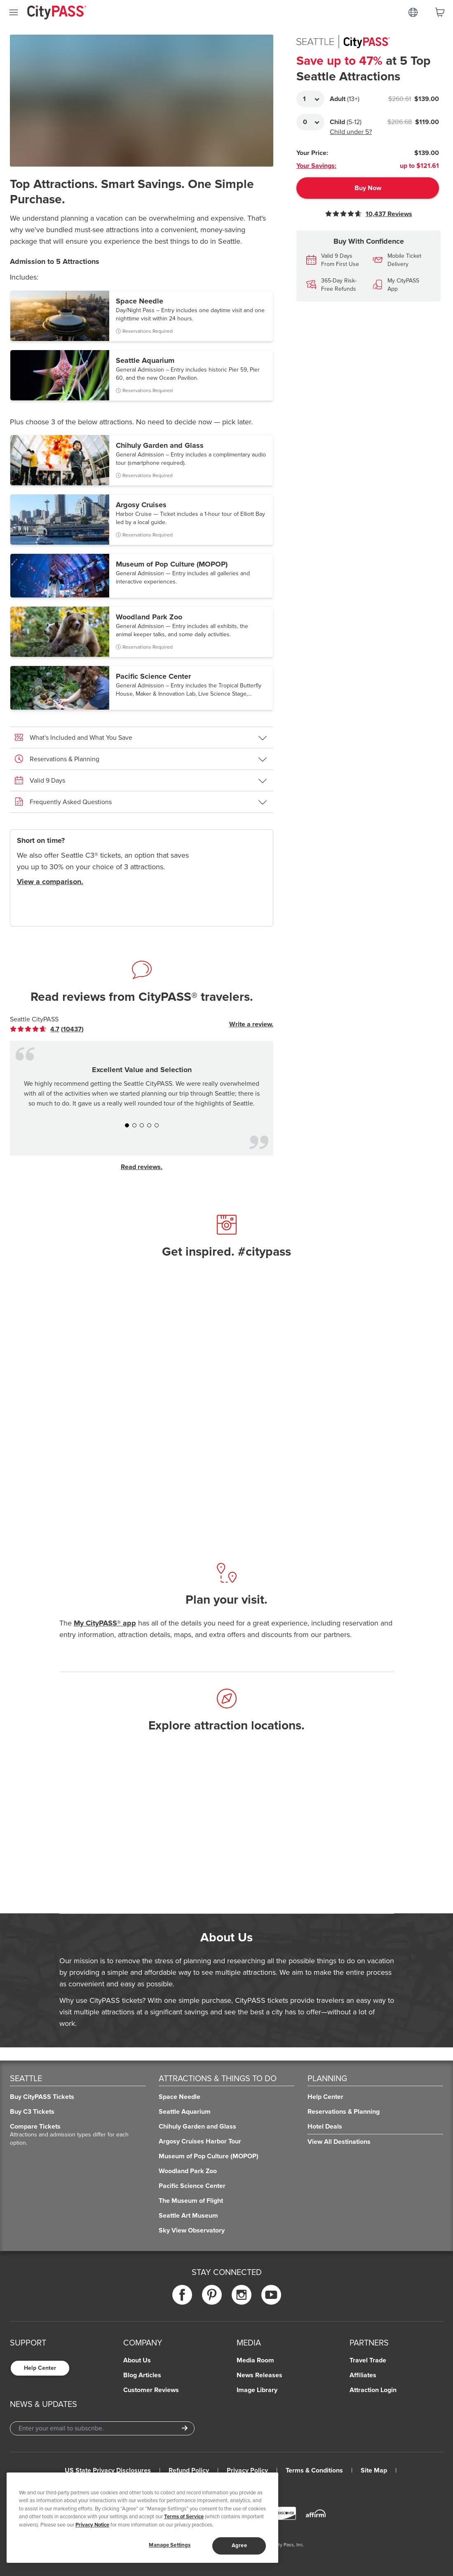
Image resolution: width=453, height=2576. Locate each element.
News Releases (259, 2375)
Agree (239, 2545)
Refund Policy (189, 2470)
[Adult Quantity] (310, 99)
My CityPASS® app (105, 1623)
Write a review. (251, 1024)
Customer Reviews (151, 2390)
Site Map (374, 2470)
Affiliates (363, 2375)
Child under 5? (351, 132)
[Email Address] (102, 2428)
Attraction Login (373, 2390)
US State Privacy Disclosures (108, 2470)
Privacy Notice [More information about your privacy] (92, 2525)
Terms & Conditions (314, 2470)
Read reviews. (141, 1167)
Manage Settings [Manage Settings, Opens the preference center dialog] (169, 2545)
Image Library (257, 2390)
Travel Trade (368, 2360)
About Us (137, 2360)
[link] (47, 1029)
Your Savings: (316, 166)
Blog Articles (142, 2375)
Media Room (255, 2360)
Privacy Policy (247, 2470)
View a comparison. (50, 881)
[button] (141, 315)
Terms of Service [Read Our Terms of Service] (184, 2516)
